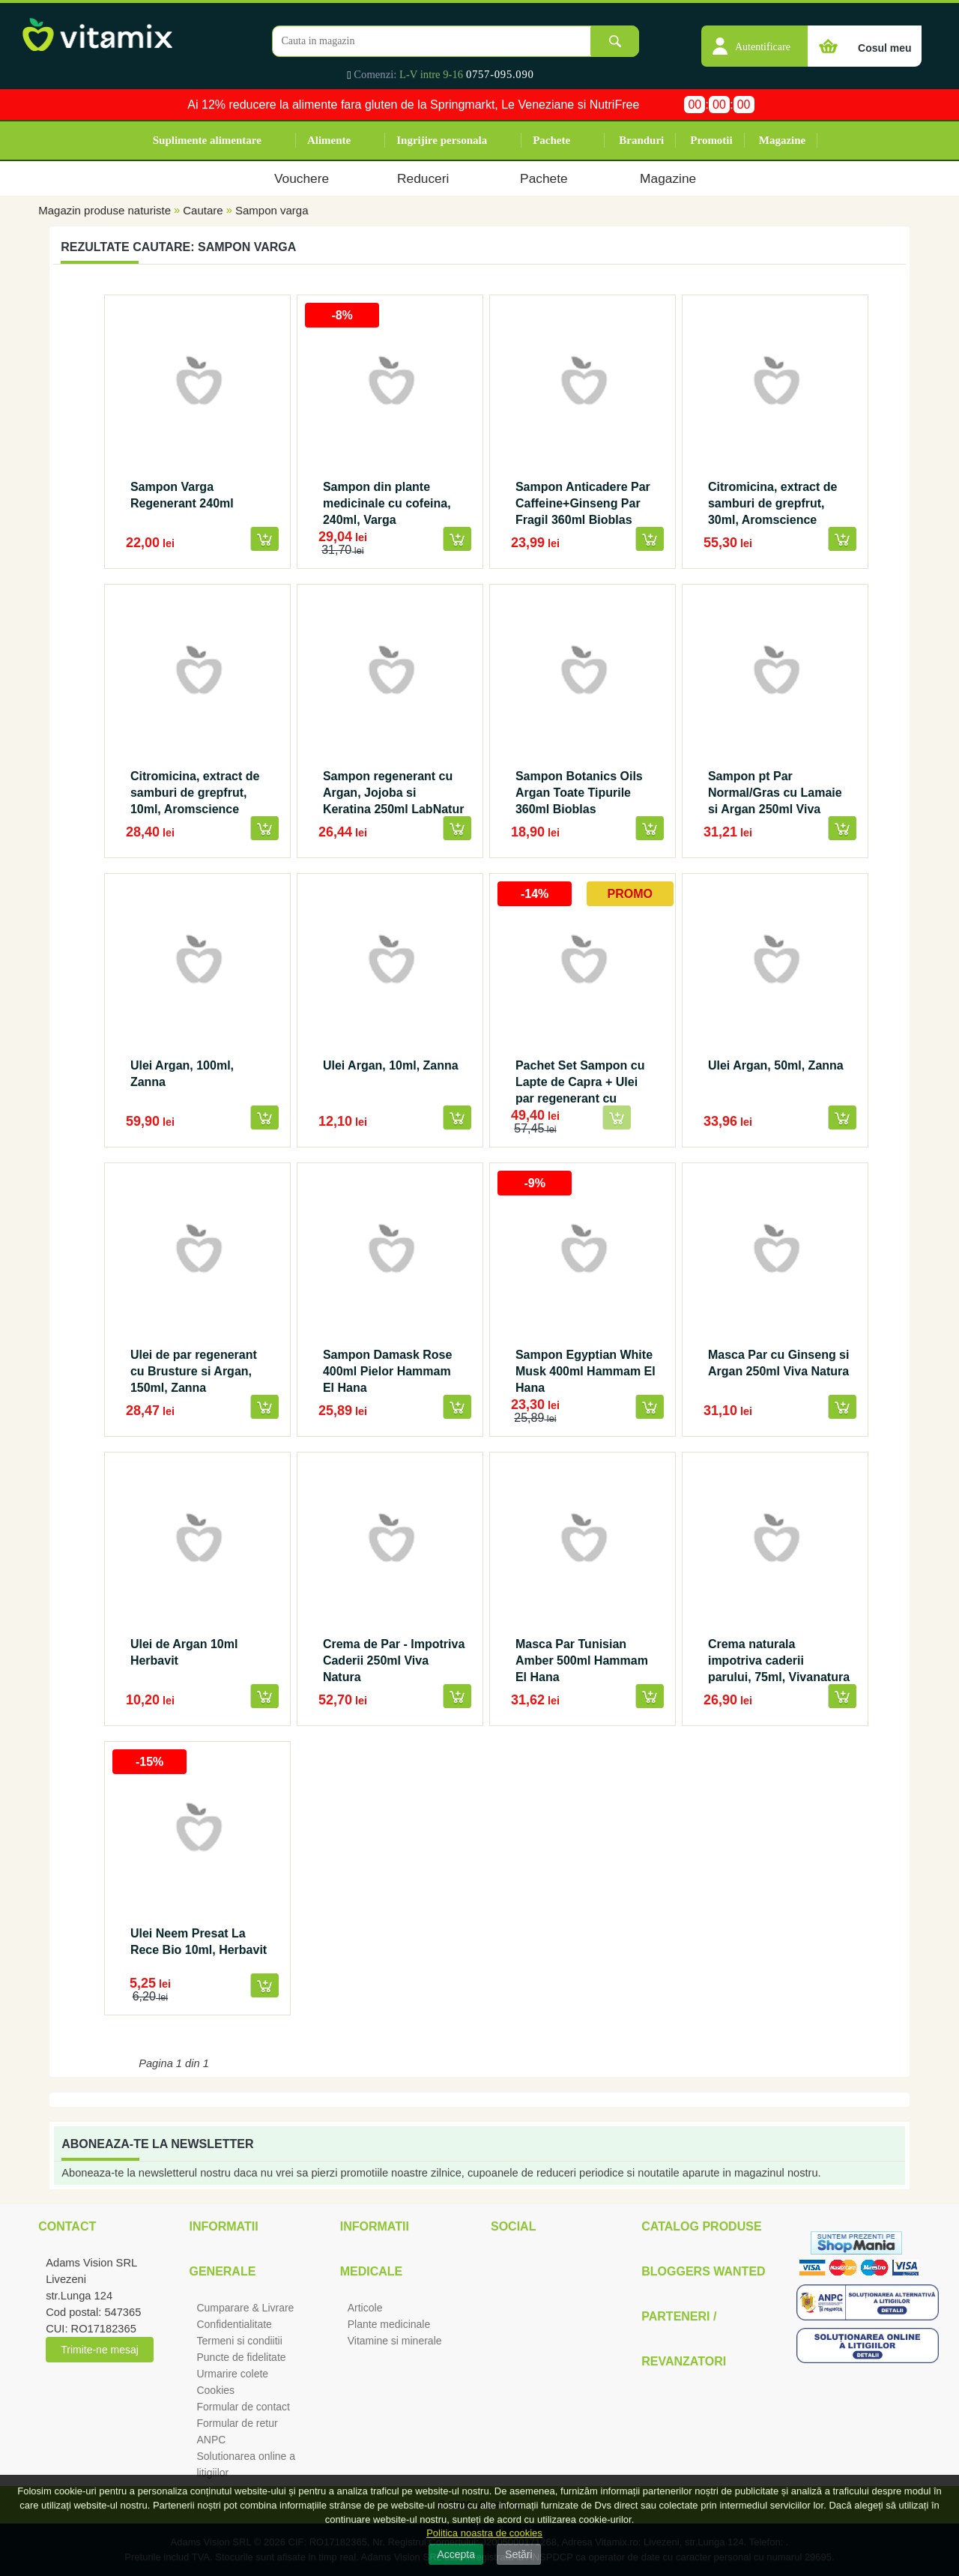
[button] (754, 38)
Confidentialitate (233, 2324)
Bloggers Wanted (703, 2271)
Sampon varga (272, 210)
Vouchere (301, 178)
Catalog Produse (701, 2226)
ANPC (211, 2440)
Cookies (215, 2390)
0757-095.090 (500, 74)
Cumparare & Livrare (245, 2308)
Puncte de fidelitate (240, 2357)
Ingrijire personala (441, 140)
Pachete (551, 140)
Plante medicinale (389, 2324)
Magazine (782, 140)
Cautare (203, 210)
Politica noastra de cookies (484, 2533)
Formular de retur (236, 2423)
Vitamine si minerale (395, 2341)
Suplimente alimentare (207, 140)
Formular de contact (243, 2407)
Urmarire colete (232, 2374)
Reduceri (423, 178)
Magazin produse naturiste (104, 210)
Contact (67, 2226)
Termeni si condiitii (239, 2341)
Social (513, 2226)
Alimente (329, 140)
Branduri (641, 140)
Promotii (711, 140)
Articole (365, 2308)
